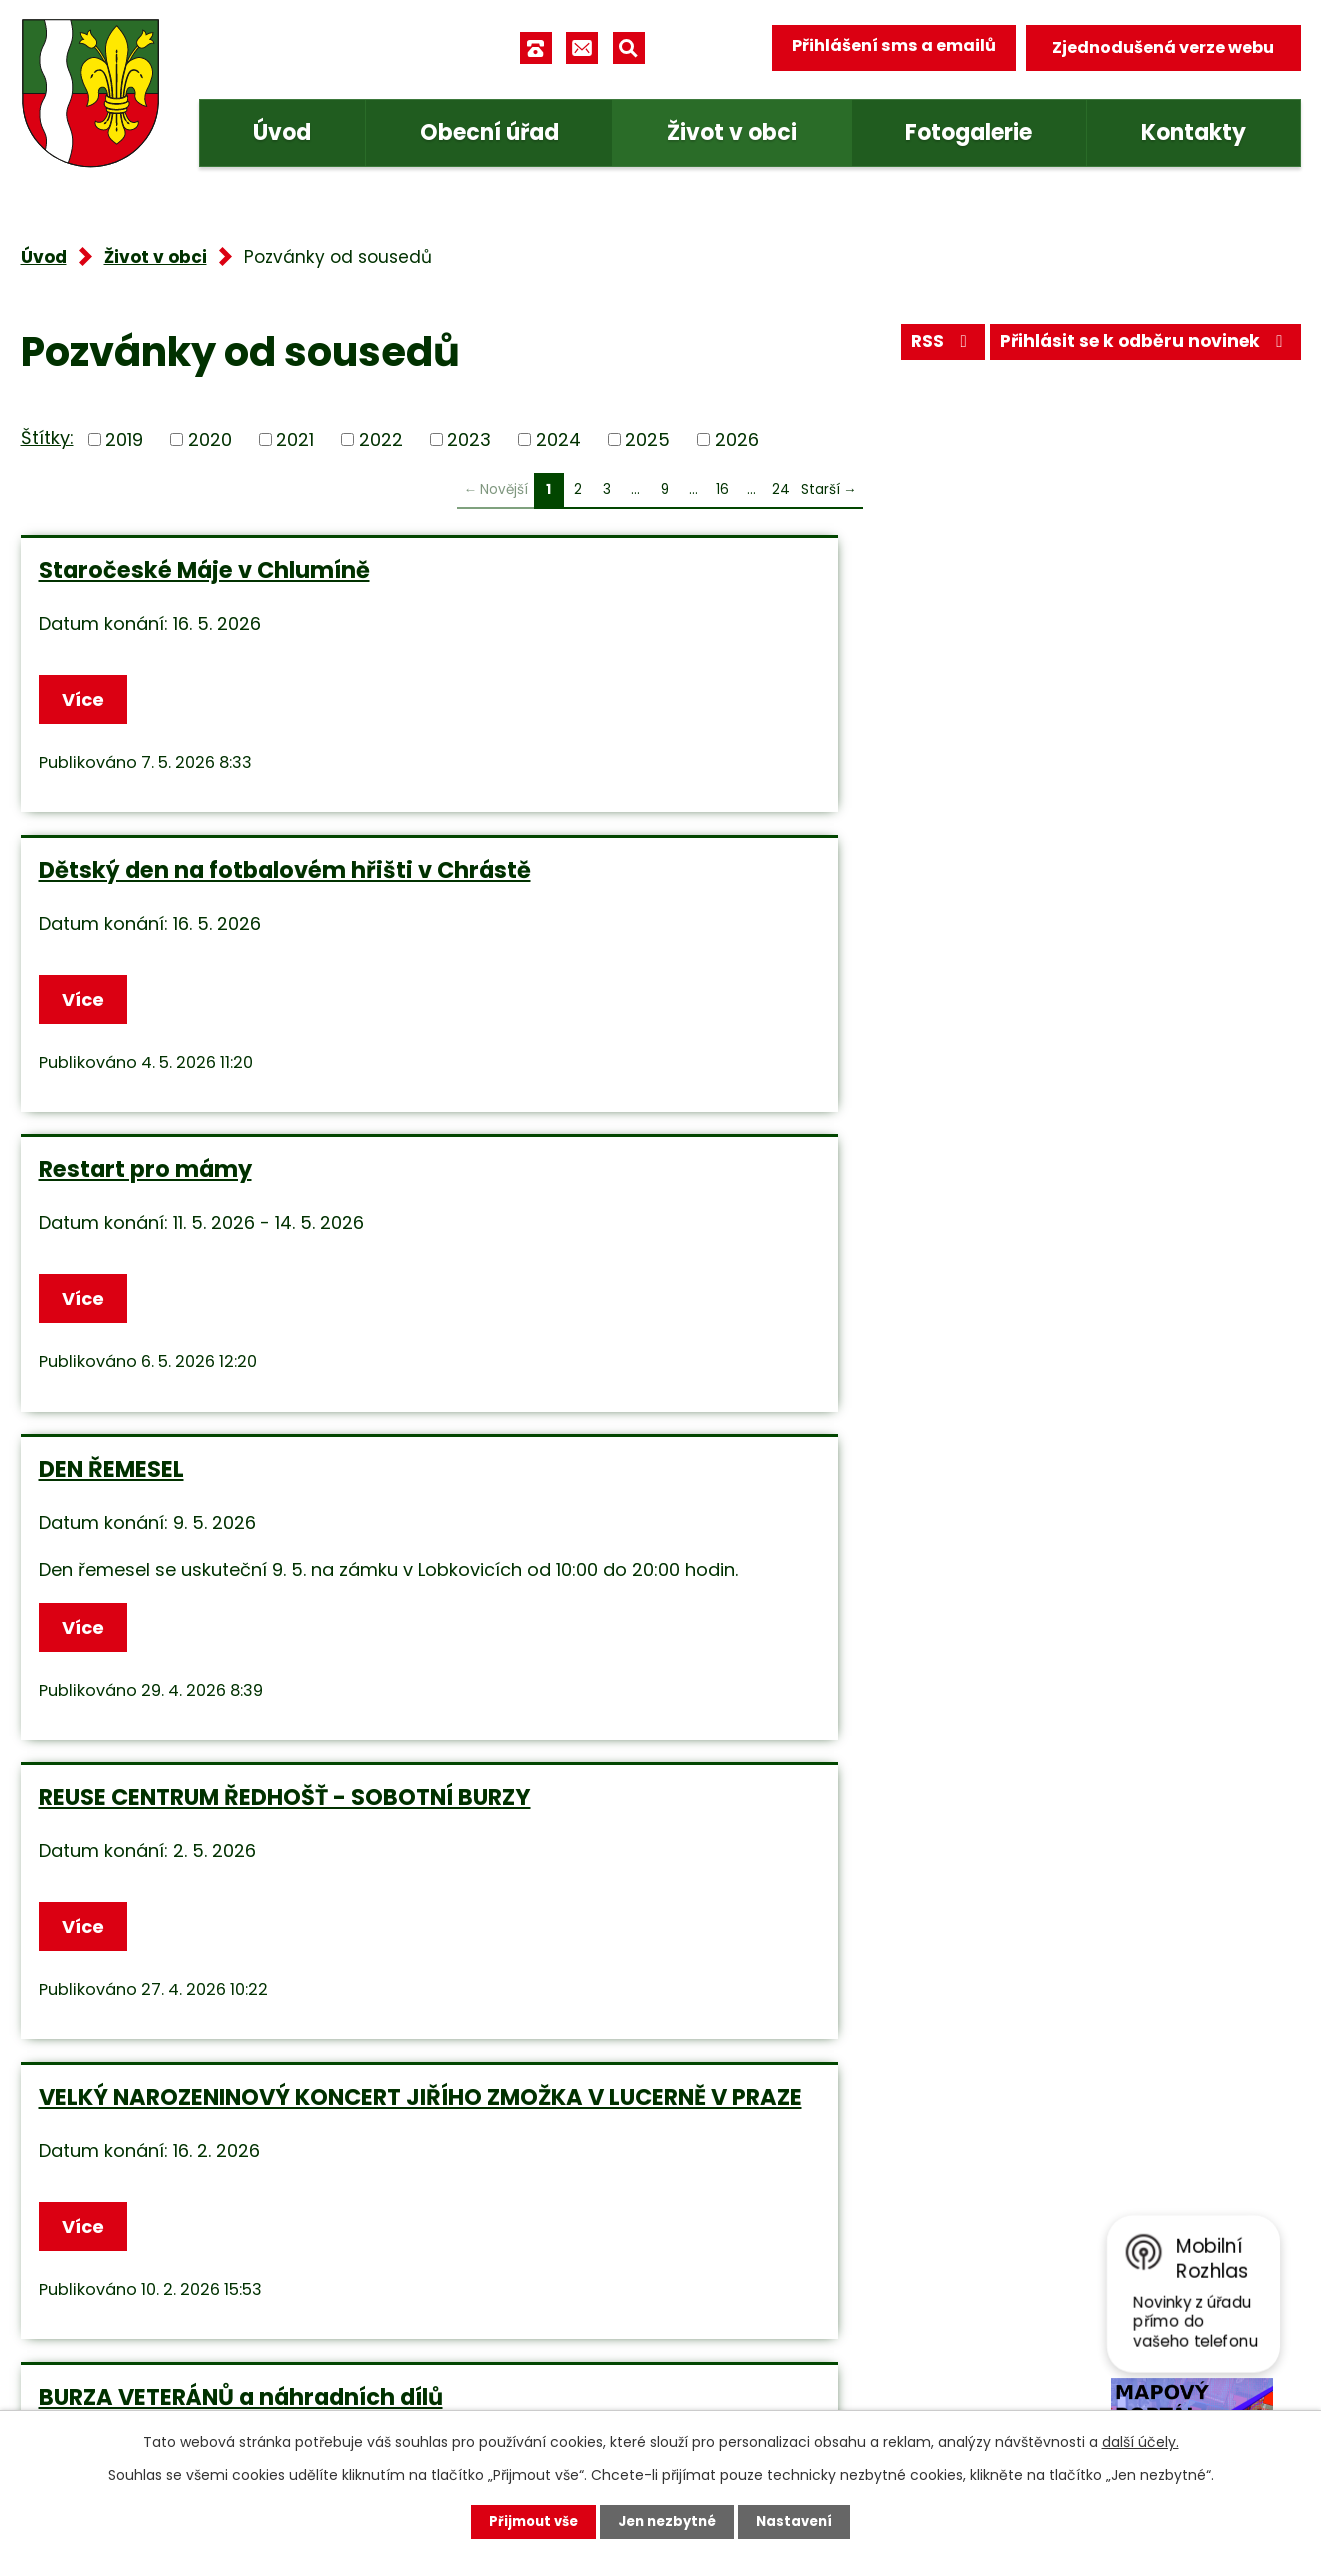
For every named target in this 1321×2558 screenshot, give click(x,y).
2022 (381, 439)
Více (87, 701)
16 (722, 489)
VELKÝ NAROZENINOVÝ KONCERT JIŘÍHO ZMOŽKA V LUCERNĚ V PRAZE (1082, 937)
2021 (295, 439)
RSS (924, 347)
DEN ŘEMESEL (111, 909)
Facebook (472, 2376)
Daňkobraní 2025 (138, 1632)
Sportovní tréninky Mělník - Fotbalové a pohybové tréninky (1082, 1646)
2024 (558, 439)
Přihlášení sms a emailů (887, 47)
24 (781, 489)
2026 (737, 439)
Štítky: (47, 437)
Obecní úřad (489, 132)
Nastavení (801, 2521)
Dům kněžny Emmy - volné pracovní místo (624, 1307)
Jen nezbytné (668, 2521)
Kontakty (1193, 132)
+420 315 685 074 (507, 2257)
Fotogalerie (968, 132)
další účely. (1140, 2441)
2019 (124, 439)
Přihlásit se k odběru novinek (1138, 347)
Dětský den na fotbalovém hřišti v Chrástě (657, 584)
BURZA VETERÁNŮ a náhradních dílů (217, 1307)
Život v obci (732, 132)
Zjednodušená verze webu (1163, 47)
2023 (469, 439)
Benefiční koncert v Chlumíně (642, 1632)
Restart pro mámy (1007, 570)
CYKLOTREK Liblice (1006, 1293)
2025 (647, 439)
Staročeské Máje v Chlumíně (204, 570)
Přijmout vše (528, 2521)
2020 (210, 439)
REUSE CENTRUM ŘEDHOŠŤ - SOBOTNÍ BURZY (623, 923)
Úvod (282, 132)
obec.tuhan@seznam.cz (534, 2316)
